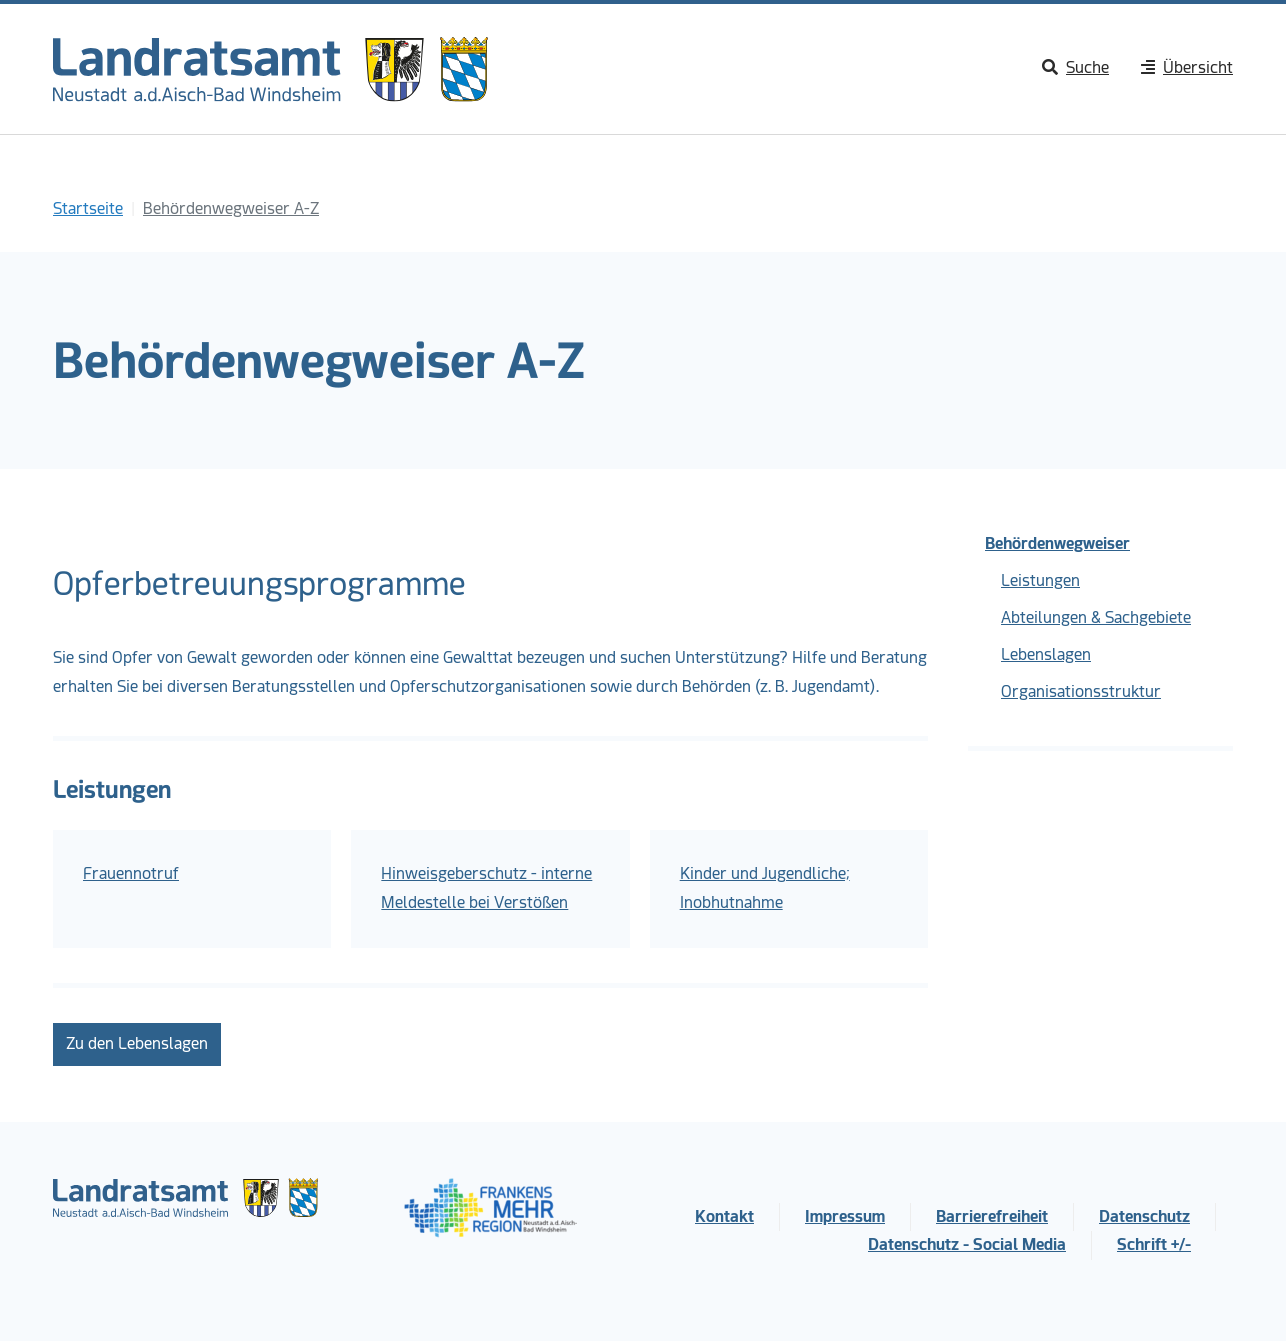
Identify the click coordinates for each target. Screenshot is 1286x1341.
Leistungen (1040, 580)
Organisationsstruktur (1081, 691)
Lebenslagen (1046, 654)
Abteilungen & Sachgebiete (1096, 617)
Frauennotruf (131, 873)
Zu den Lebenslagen (137, 1043)
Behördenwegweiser (1057, 543)
